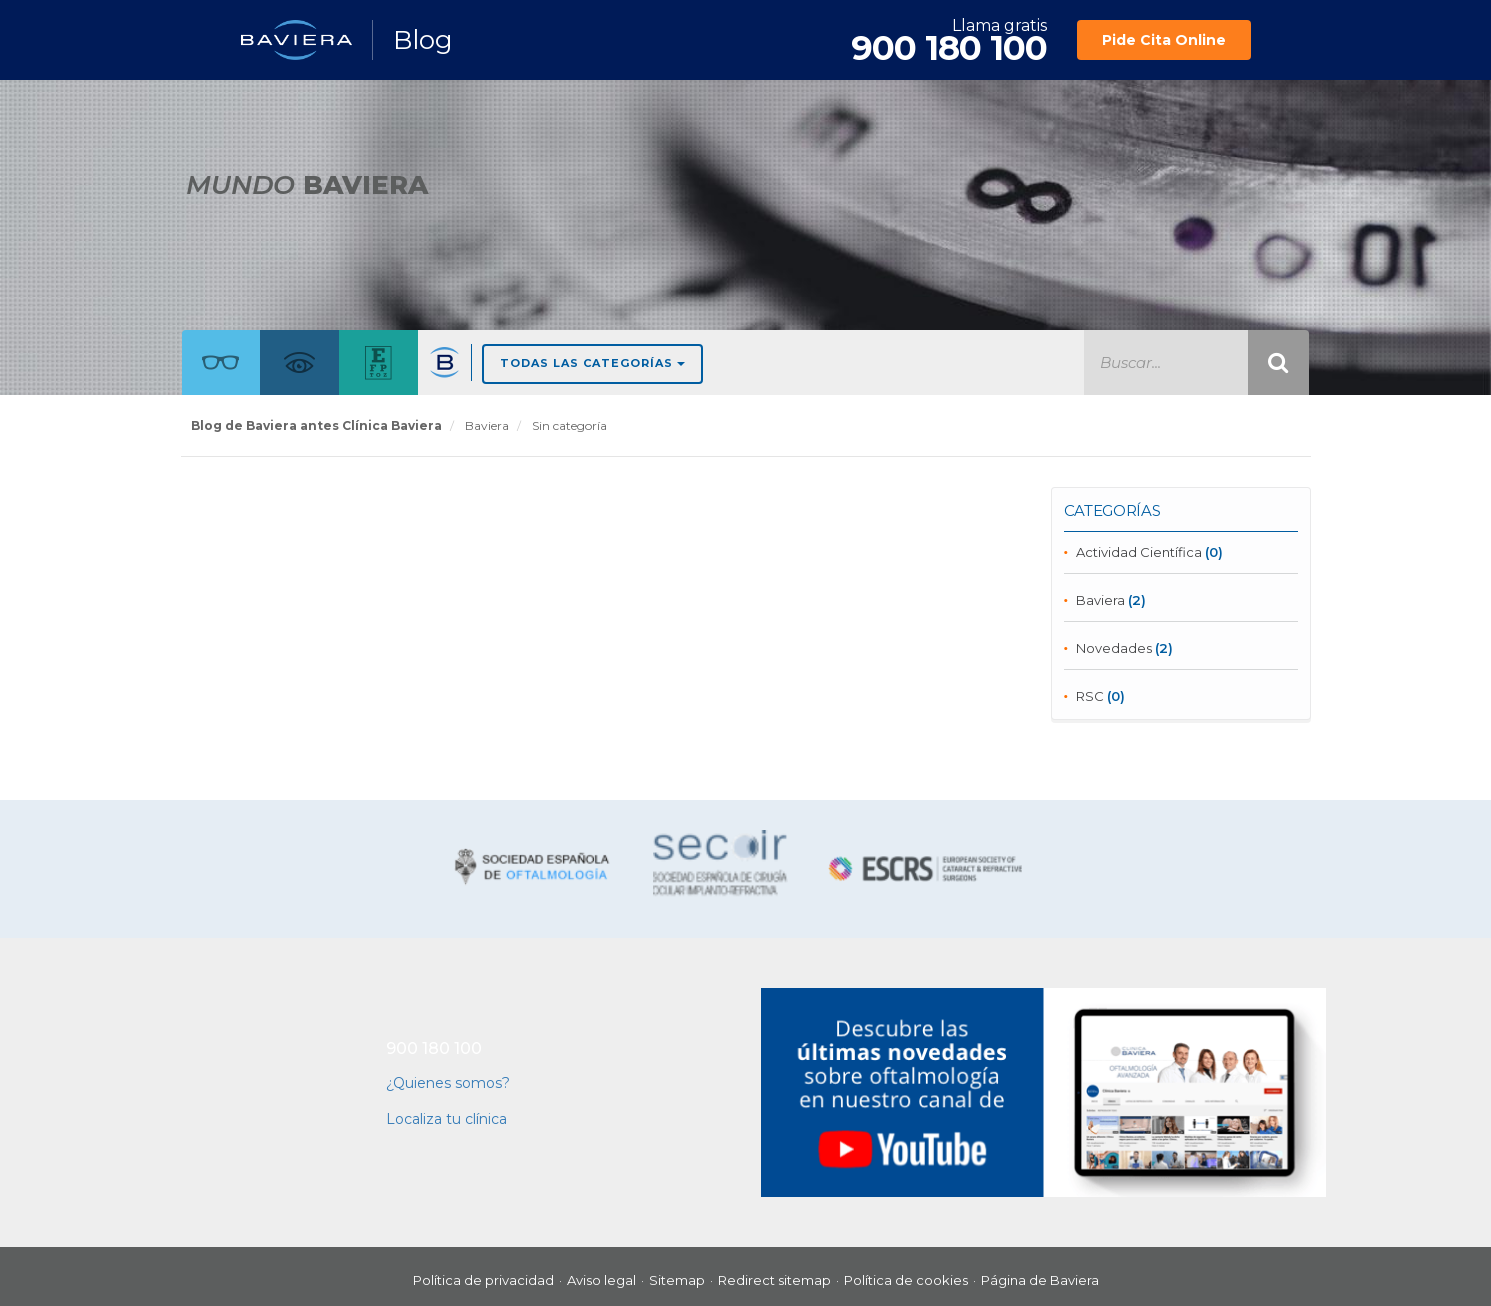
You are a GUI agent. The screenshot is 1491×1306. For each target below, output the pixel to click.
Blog (423, 40)
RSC (1090, 696)
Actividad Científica (1139, 552)
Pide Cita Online (1164, 40)
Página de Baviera (1040, 1280)
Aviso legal (601, 1280)
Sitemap (677, 1280)
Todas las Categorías (592, 363)
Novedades (1114, 648)
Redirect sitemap (774, 1280)
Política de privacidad (483, 1280)
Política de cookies (906, 1280)
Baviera (1100, 600)
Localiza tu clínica (446, 1119)
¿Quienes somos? (448, 1083)
